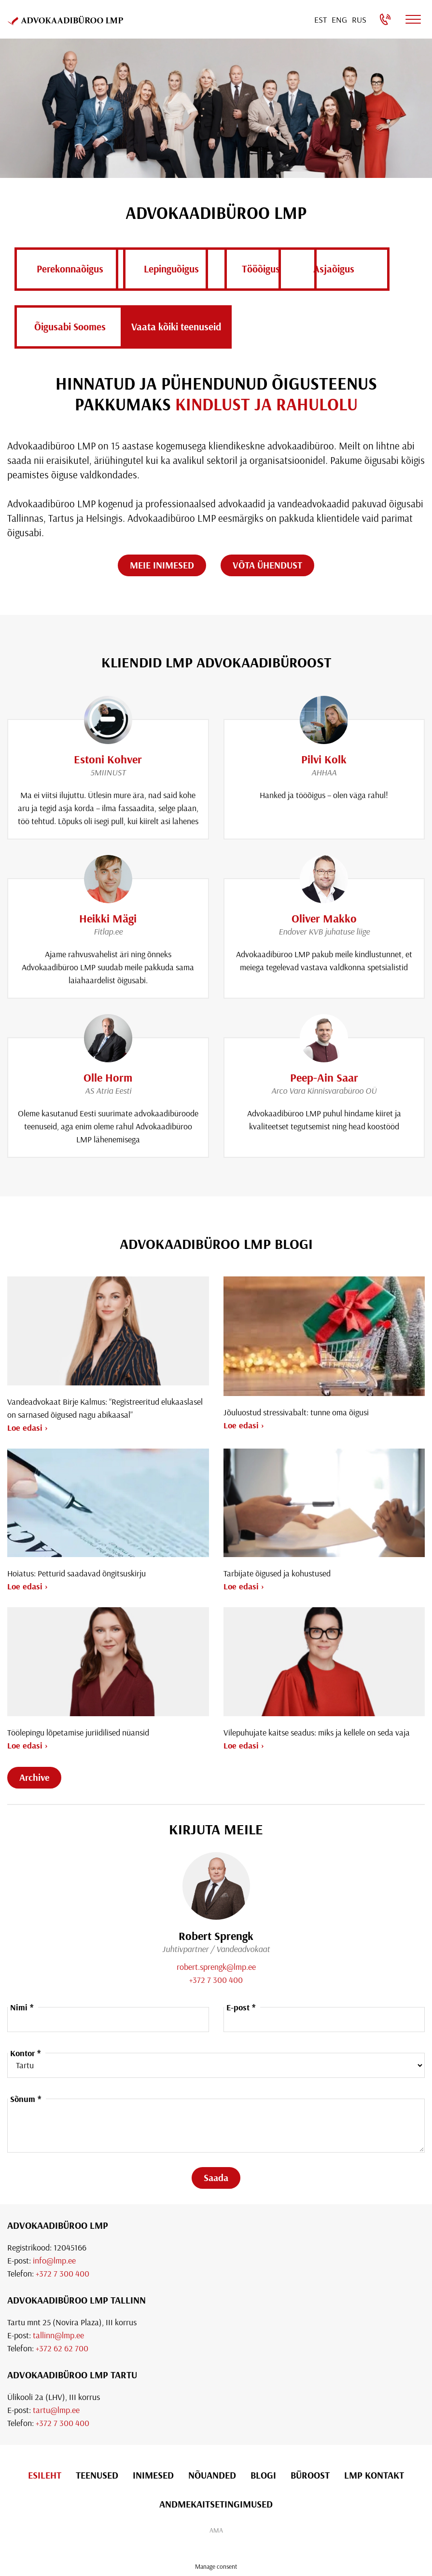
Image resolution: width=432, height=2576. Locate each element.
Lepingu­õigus (195, 268)
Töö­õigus (321, 268)
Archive (34, 1777)
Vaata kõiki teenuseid (321, 326)
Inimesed (153, 2475)
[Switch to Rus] (359, 19)
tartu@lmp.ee (56, 2409)
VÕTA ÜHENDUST (267, 565)
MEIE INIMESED (162, 565)
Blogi (263, 2475)
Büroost (310, 2475)
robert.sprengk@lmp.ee (216, 1966)
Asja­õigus (70, 326)
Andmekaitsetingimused (216, 2504)
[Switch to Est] (320, 19)
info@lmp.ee (54, 2260)
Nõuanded (212, 2475)
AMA (216, 2530)
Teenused (97, 2475)
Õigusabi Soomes (195, 326)
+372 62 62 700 (62, 2348)
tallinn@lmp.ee (58, 2335)
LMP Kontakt (374, 2475)
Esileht (44, 2475)
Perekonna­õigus (70, 268)
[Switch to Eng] (339, 19)
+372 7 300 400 (216, 1979)
